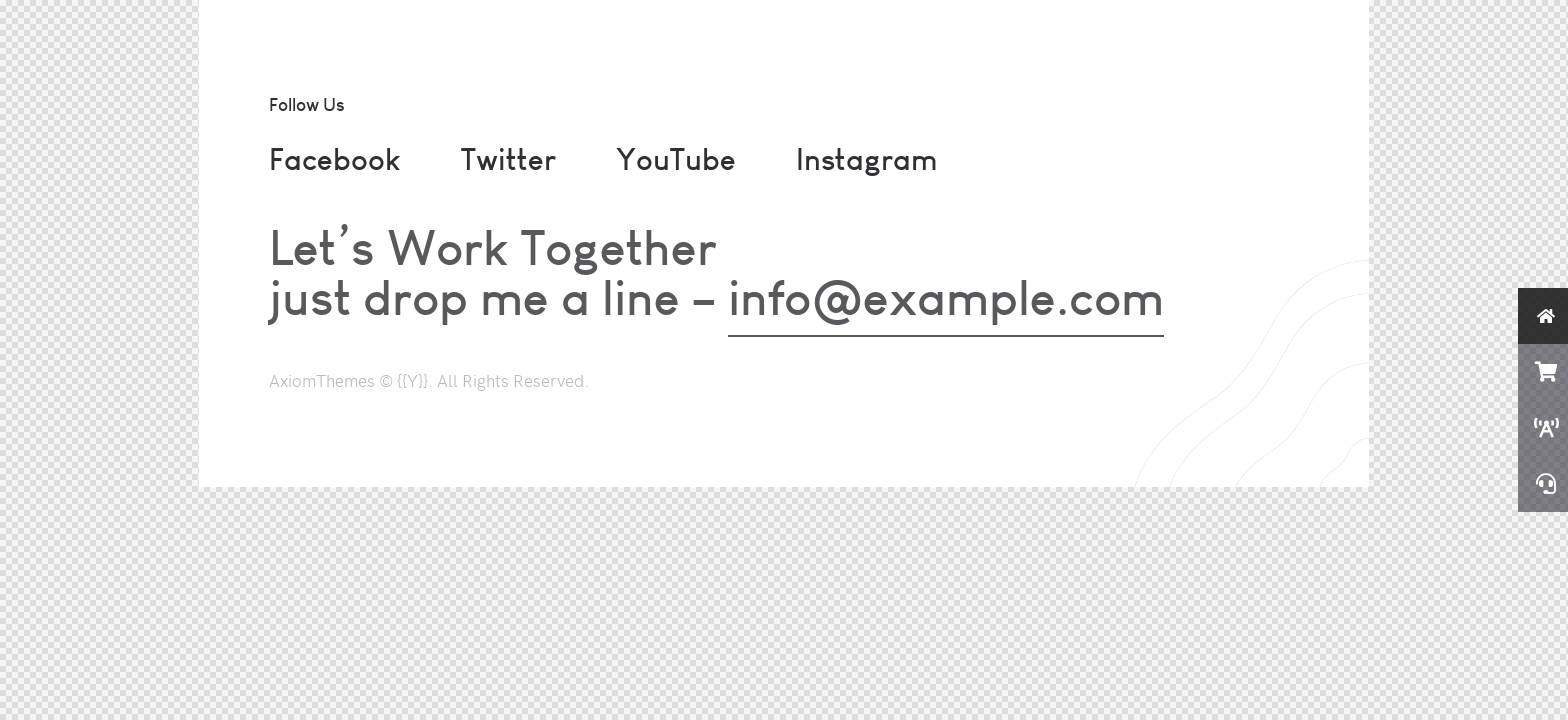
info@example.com (946, 297)
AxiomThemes (322, 380)
